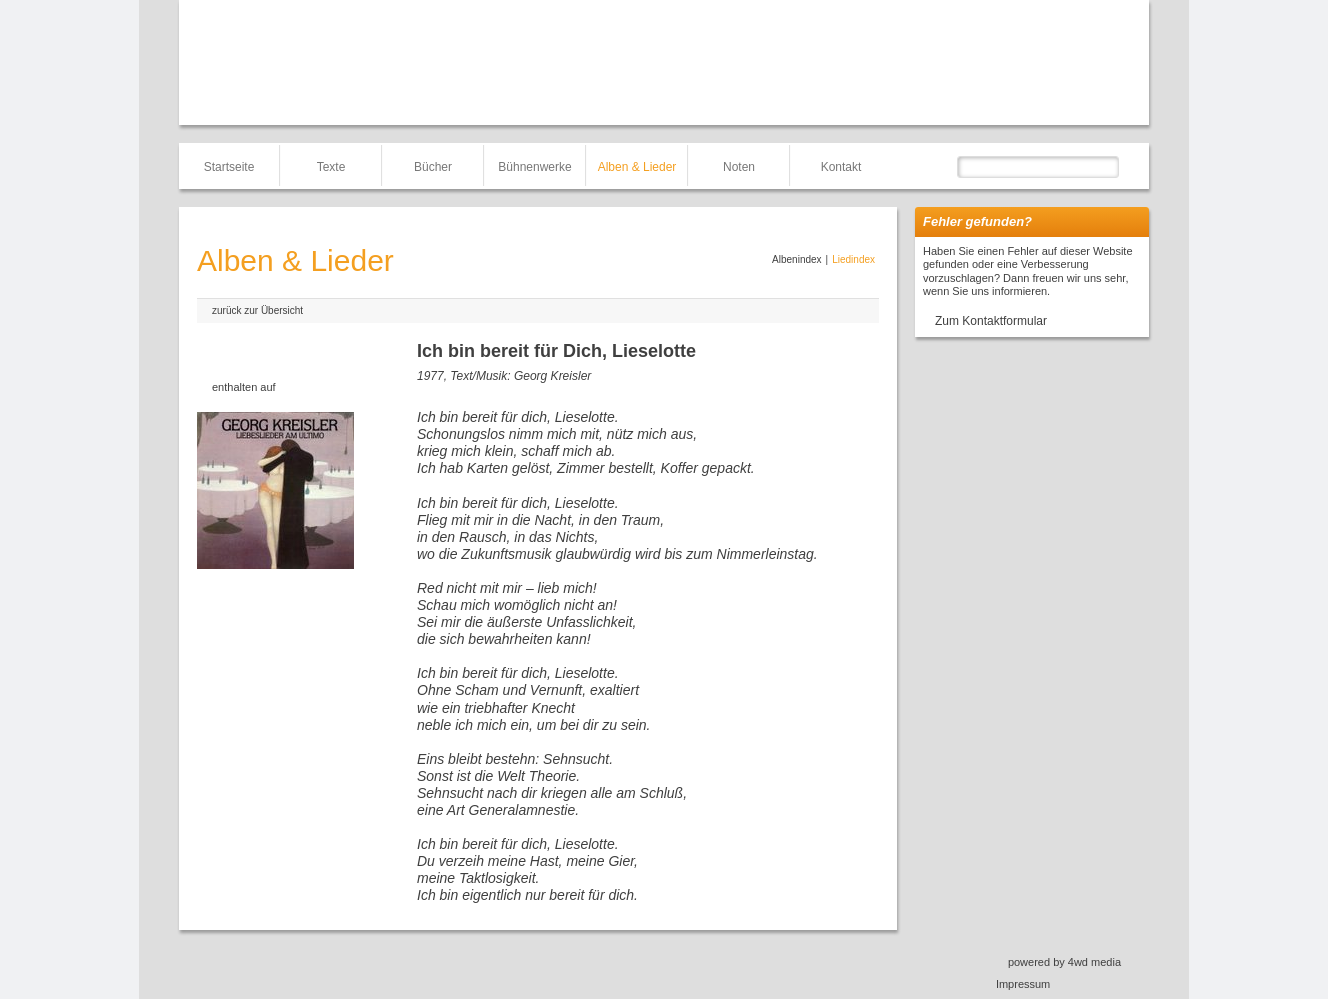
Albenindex (796, 259)
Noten (739, 167)
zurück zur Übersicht (257, 310)
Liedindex (853, 259)
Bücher (433, 167)
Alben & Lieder (637, 167)
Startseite (229, 167)
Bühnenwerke (534, 167)
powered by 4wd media (1064, 962)
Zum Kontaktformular (991, 321)
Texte (331, 167)
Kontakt (841, 167)
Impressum (1023, 984)
